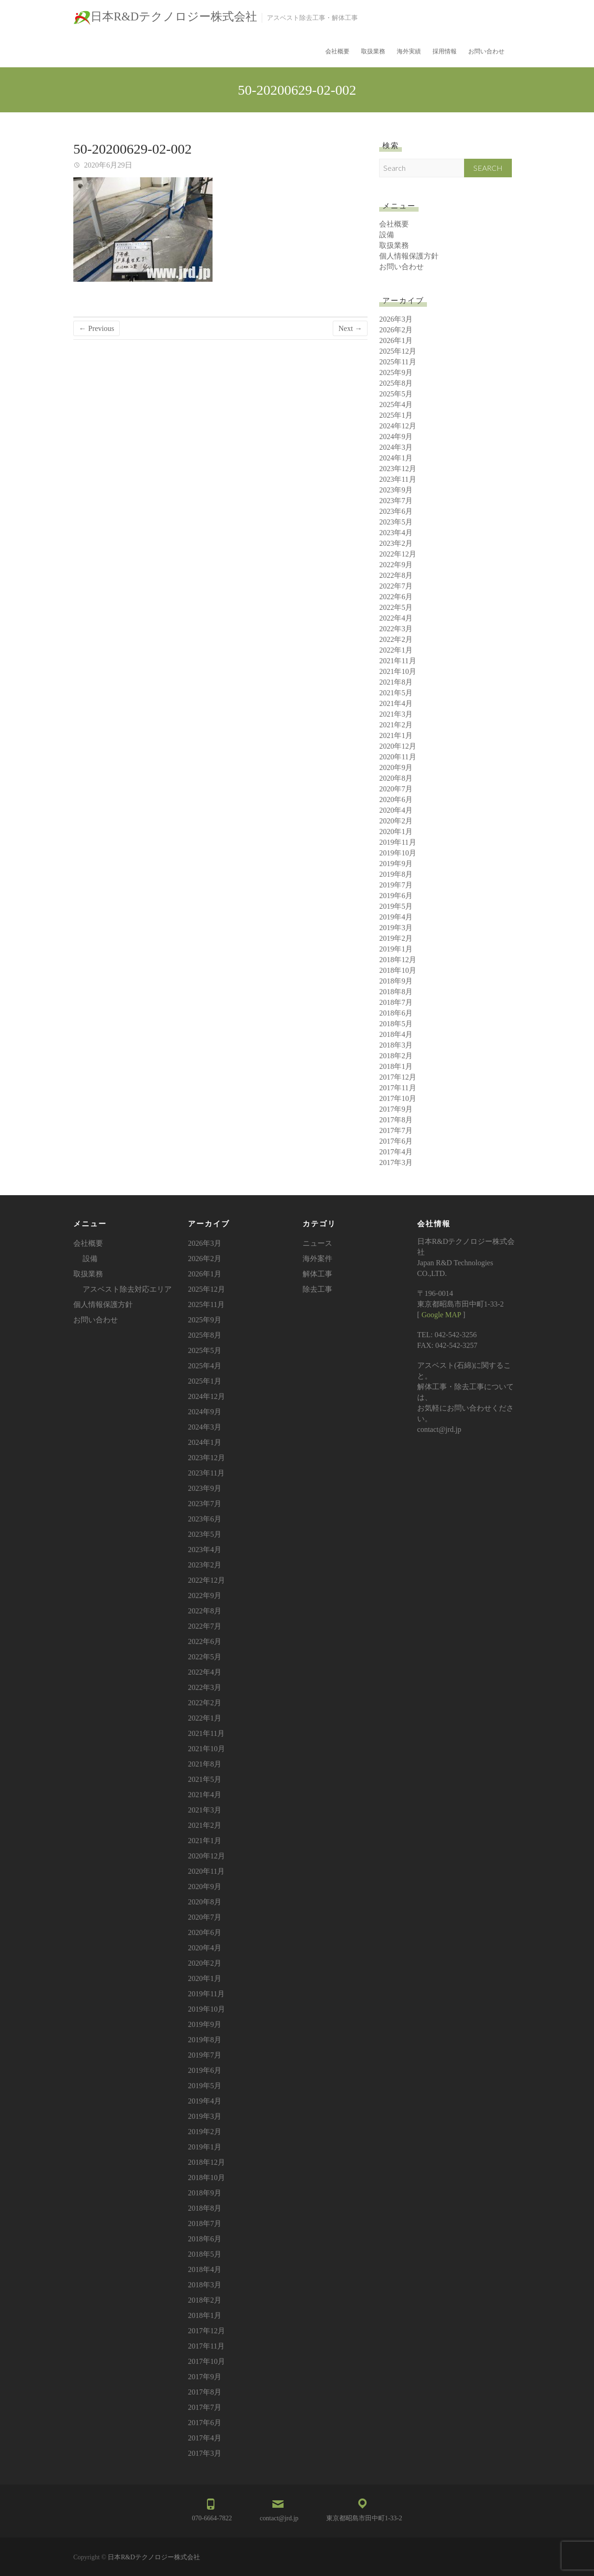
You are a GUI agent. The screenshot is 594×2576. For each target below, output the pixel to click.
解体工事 (317, 1274)
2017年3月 (396, 1162)
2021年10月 (397, 671)
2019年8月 (396, 874)
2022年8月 (396, 575)
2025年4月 (396, 404)
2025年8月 (396, 383)
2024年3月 (396, 447)
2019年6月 (396, 896)
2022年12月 (397, 554)
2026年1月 (396, 340)
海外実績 (409, 51)
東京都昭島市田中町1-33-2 (364, 2518)
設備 (386, 235)
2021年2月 (396, 725)
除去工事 (317, 1289)
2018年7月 (396, 1002)
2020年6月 (396, 799)
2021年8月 (396, 682)
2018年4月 (396, 1034)
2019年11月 (397, 842)
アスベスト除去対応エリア (127, 1289)
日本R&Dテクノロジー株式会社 (173, 16)
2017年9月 (396, 1109)
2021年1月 (396, 735)
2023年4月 (396, 533)
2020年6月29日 (107, 165)
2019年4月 (396, 917)
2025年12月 (397, 351)
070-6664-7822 (212, 2518)
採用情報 (445, 51)
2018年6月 (396, 1013)
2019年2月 (396, 938)
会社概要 (337, 51)
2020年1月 (396, 831)
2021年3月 (396, 714)
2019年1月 (396, 949)
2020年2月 (396, 821)
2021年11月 (397, 661)
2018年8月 (396, 992)
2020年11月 (397, 757)
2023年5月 (396, 522)
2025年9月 (396, 372)
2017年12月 (397, 1077)
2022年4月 (396, 618)
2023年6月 (396, 511)
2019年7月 (396, 885)
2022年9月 (396, 565)
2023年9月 (396, 490)
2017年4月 (396, 1152)
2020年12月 (397, 746)
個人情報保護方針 (409, 256)
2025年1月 (396, 415)
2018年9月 (396, 981)
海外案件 (317, 1258)
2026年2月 (396, 330)
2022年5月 (396, 607)
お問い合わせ (486, 51)
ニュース (317, 1243)
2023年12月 (397, 468)
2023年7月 (396, 501)
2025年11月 (397, 362)
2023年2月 (396, 543)
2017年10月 (397, 1098)
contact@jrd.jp (279, 2518)
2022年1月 (396, 650)
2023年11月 (397, 479)
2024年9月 (396, 436)
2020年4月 (396, 810)
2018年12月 (397, 960)
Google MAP (441, 1315)
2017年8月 (396, 1120)
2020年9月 (396, 767)
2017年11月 (397, 1088)
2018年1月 (396, 1066)
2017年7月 (396, 1130)
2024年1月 (396, 458)
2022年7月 (396, 586)
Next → (350, 328)
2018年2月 (396, 1056)
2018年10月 (397, 970)
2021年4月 (396, 703)
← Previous (96, 328)
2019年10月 (397, 853)
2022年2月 (396, 639)
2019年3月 (396, 928)
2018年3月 (396, 1045)
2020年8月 (396, 778)
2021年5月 (396, 693)
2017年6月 (396, 1141)
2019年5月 (396, 906)
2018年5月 (396, 1024)
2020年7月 (396, 789)
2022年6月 (396, 597)
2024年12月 (397, 426)
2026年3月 (396, 319)
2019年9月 (396, 863)
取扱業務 (373, 51)
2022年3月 (396, 629)
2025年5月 (396, 394)
